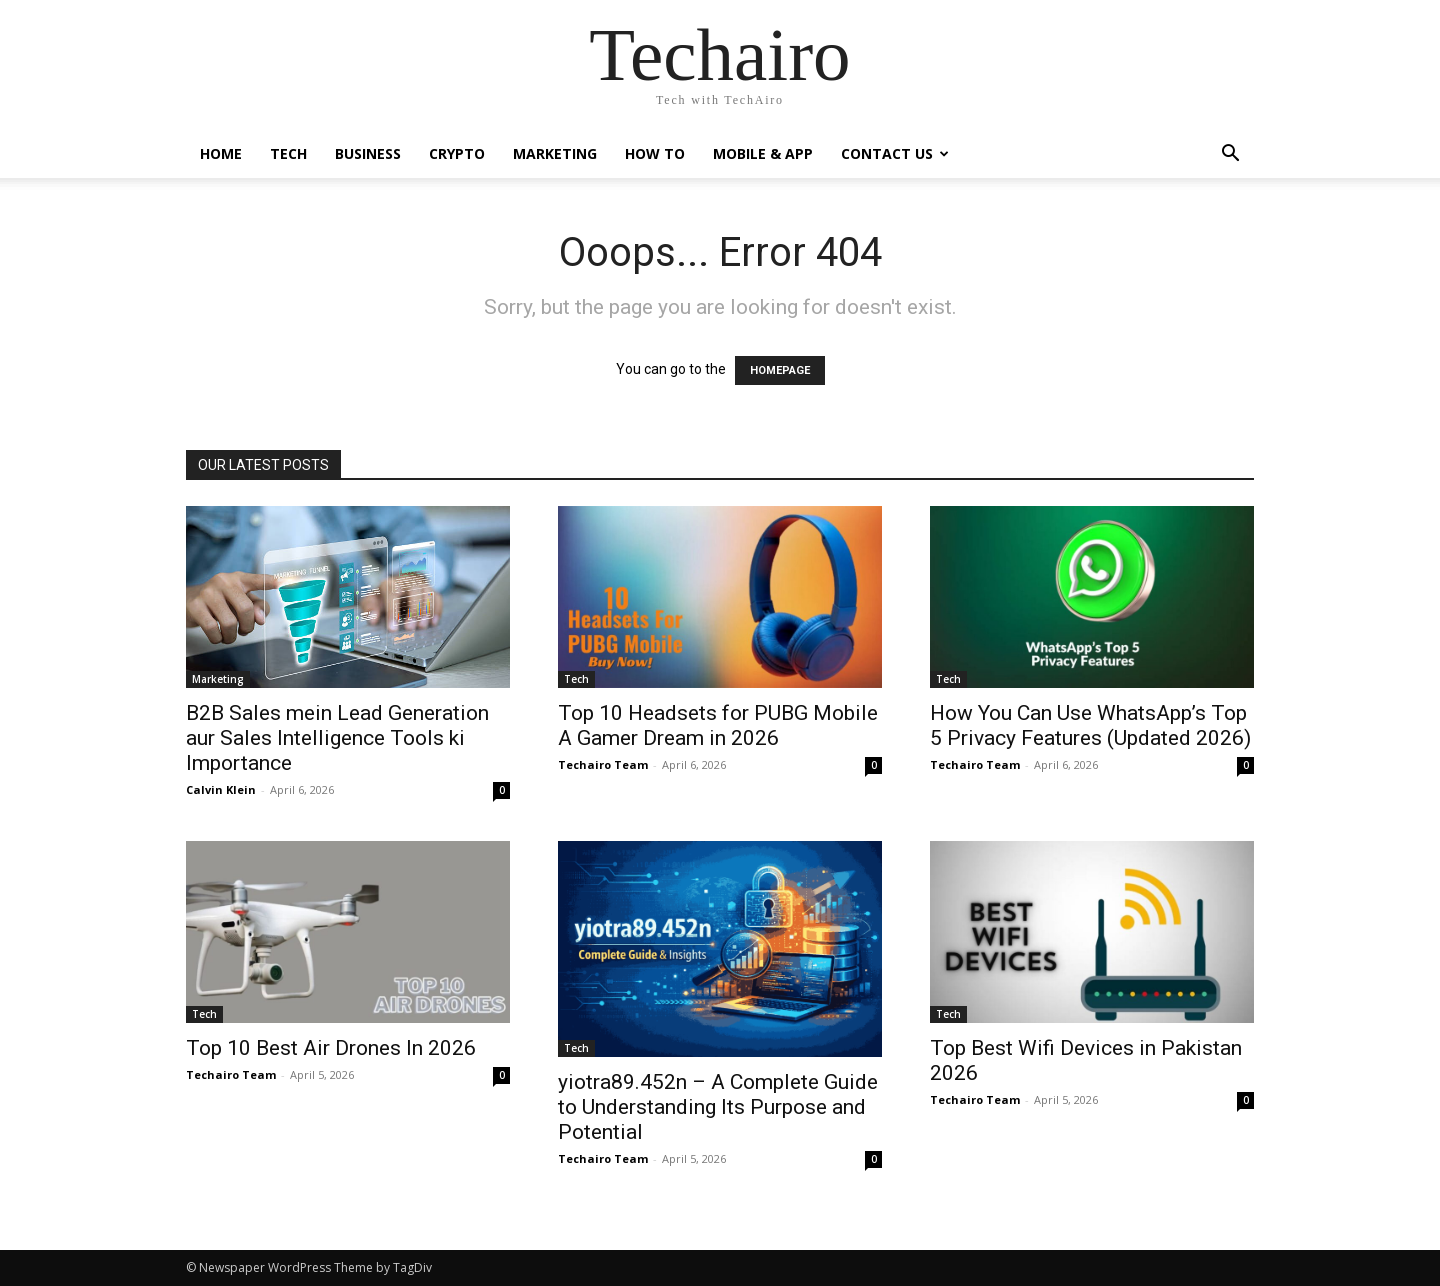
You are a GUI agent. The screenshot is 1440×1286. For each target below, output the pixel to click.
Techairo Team (603, 764)
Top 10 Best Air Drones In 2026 (331, 1048)
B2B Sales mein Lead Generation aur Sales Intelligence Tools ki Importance (337, 738)
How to (655, 153)
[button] (1230, 155)
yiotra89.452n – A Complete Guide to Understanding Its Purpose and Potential (718, 1107)
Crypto (457, 153)
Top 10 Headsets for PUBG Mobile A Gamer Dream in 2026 (718, 725)
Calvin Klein (221, 789)
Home (221, 153)
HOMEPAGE (780, 370)
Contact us (895, 153)
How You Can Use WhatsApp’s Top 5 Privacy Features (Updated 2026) (1090, 725)
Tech (288, 153)
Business (368, 153)
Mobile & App (763, 153)
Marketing (555, 153)
